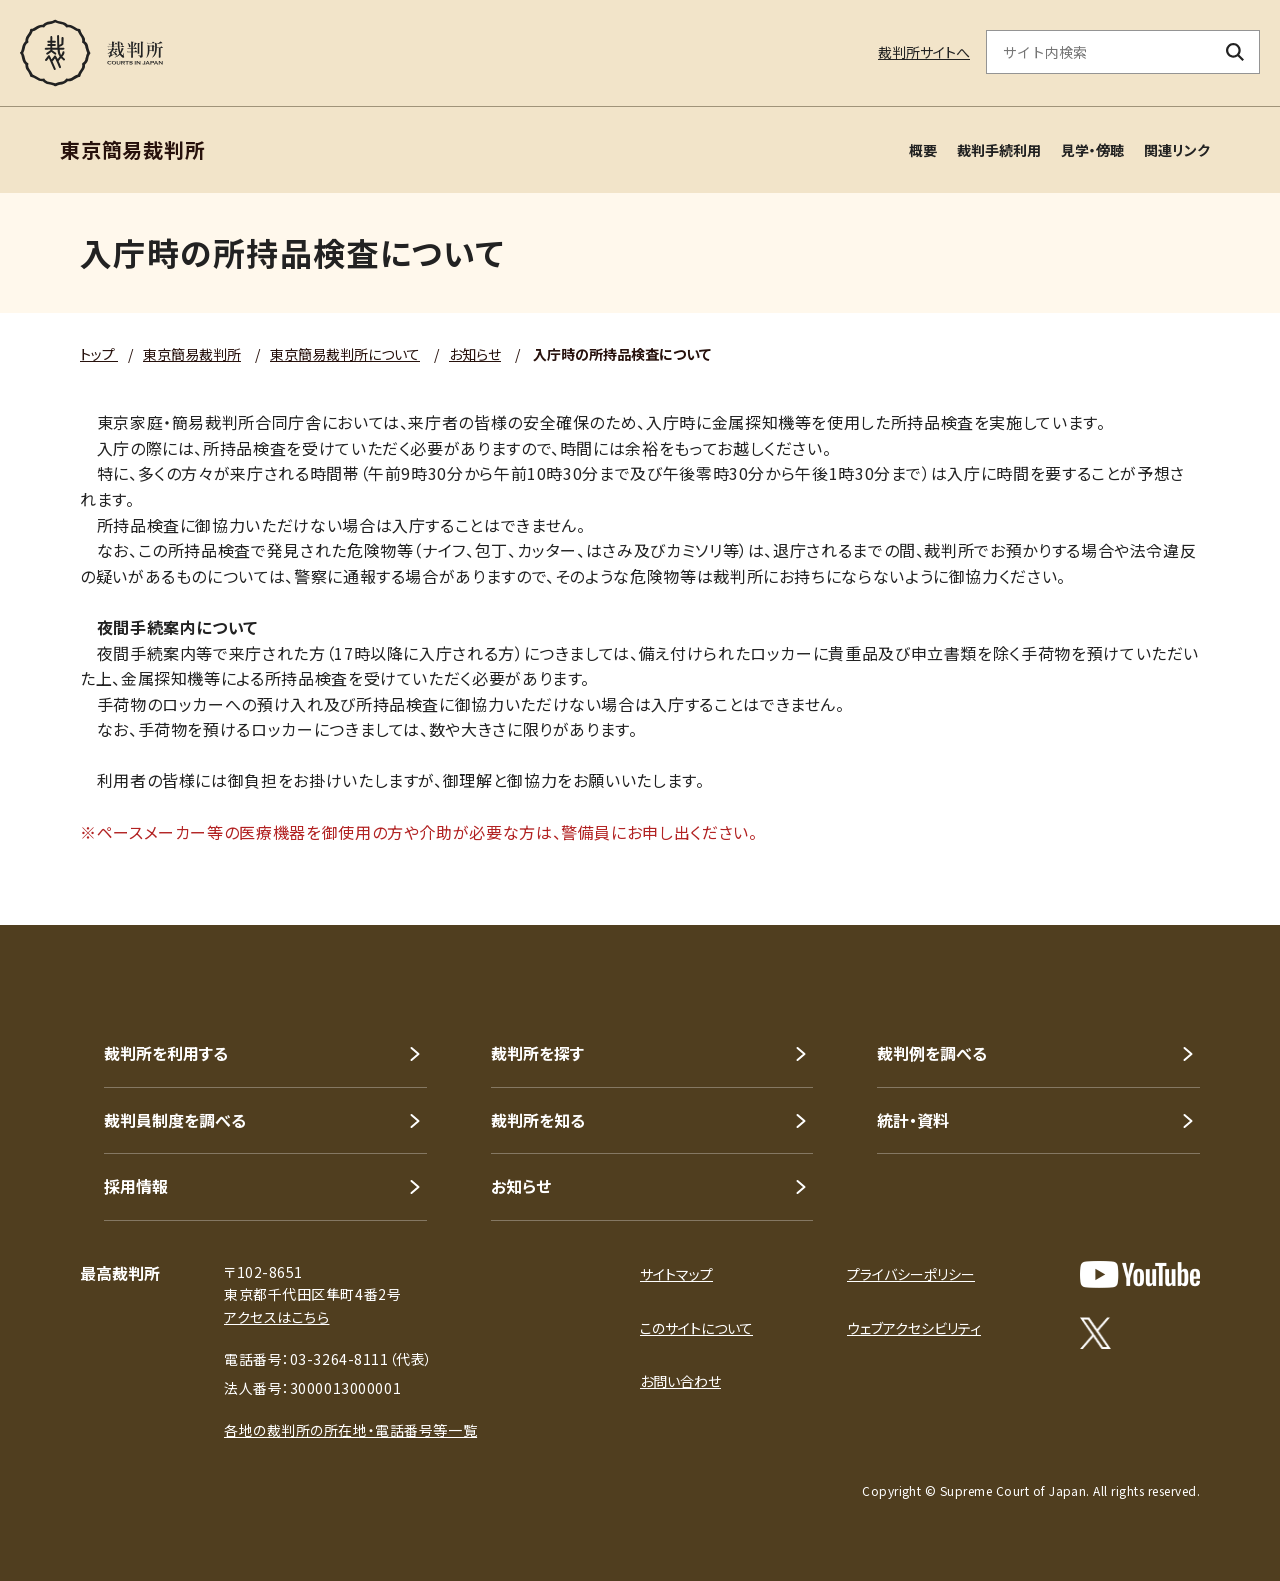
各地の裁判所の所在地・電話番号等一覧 (350, 1430)
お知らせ (475, 354)
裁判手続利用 (999, 150)
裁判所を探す (537, 1053)
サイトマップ (676, 1274)
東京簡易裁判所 (192, 354)
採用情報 (136, 1186)
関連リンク (1177, 150)
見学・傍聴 (1092, 150)
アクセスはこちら (276, 1317)
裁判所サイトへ (924, 52)
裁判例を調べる (932, 1053)
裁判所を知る (538, 1120)
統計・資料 (913, 1120)
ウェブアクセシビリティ (914, 1328)
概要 (923, 150)
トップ (99, 354)
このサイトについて (696, 1328)
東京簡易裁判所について (345, 354)
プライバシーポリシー (911, 1274)
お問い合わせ (680, 1381)
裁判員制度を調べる (175, 1120)
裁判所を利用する (166, 1053)
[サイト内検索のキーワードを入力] (1099, 52)
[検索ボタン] (1235, 52)
